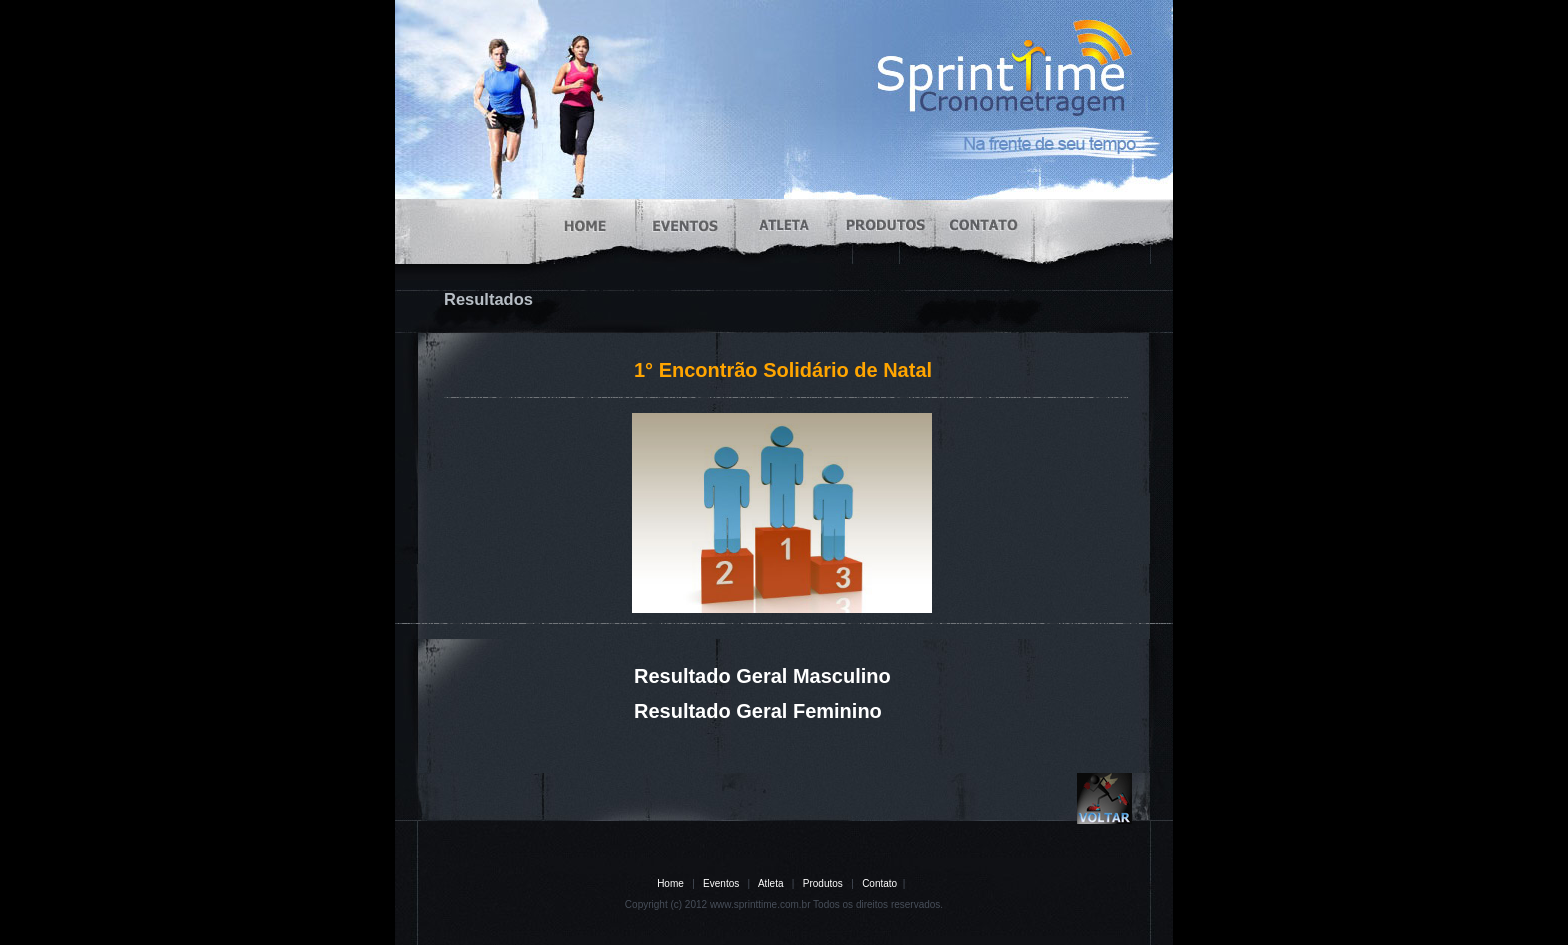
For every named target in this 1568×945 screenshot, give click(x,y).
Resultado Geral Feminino (758, 711)
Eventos (721, 883)
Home (670, 883)
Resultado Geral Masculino (762, 676)
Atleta (771, 883)
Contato (879, 883)
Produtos (823, 883)
